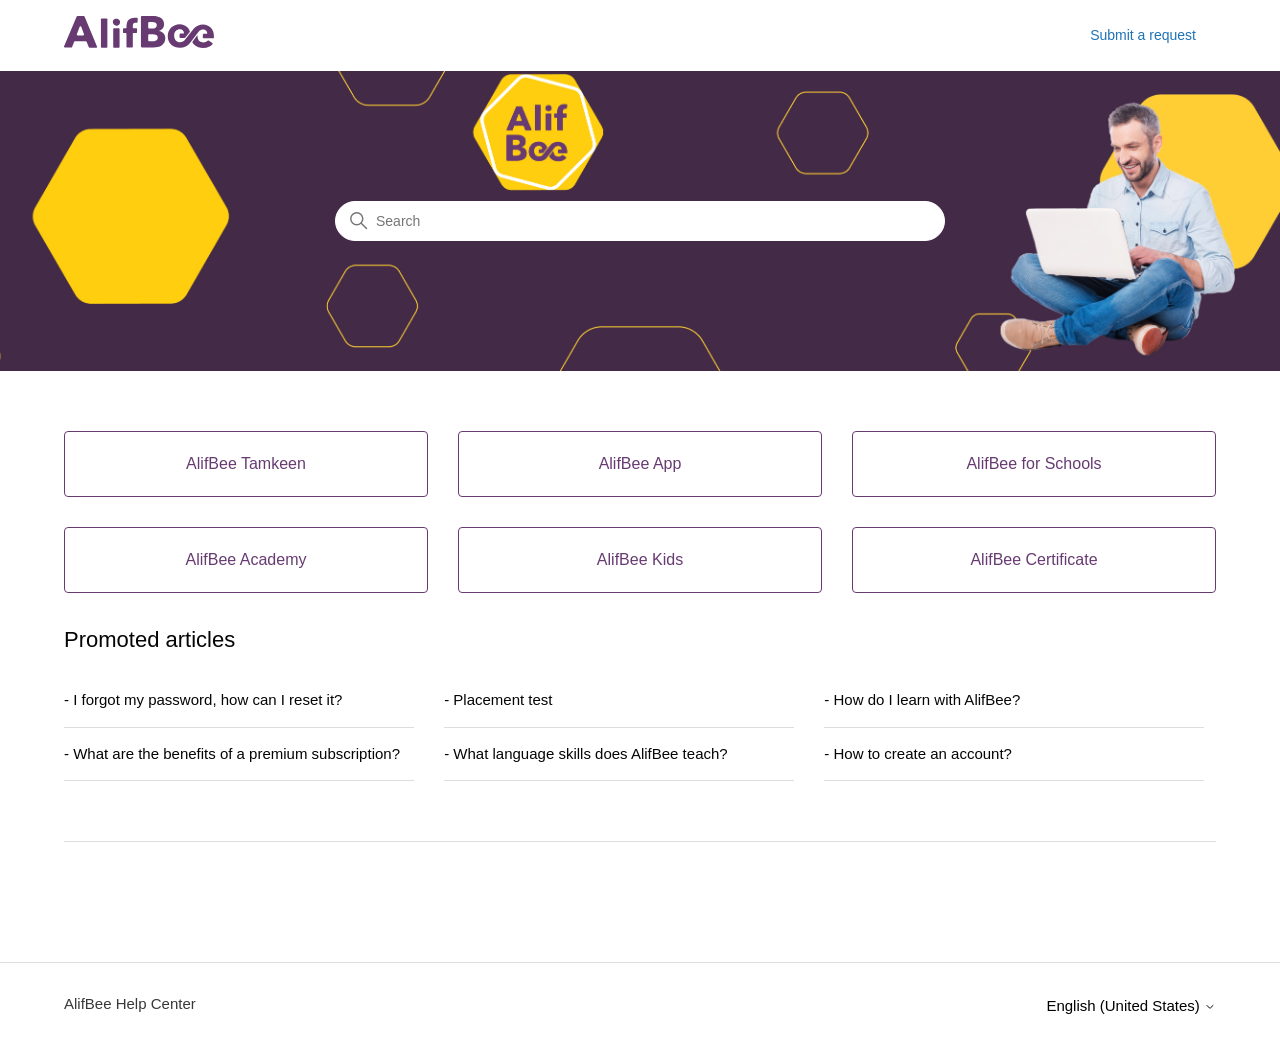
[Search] (640, 221)
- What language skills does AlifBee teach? (586, 753)
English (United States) (1131, 1005)
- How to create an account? (918, 753)
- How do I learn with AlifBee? (922, 699)
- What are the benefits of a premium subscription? (232, 753)
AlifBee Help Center (130, 1003)
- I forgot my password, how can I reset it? (203, 699)
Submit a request (1143, 35)
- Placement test (498, 699)
